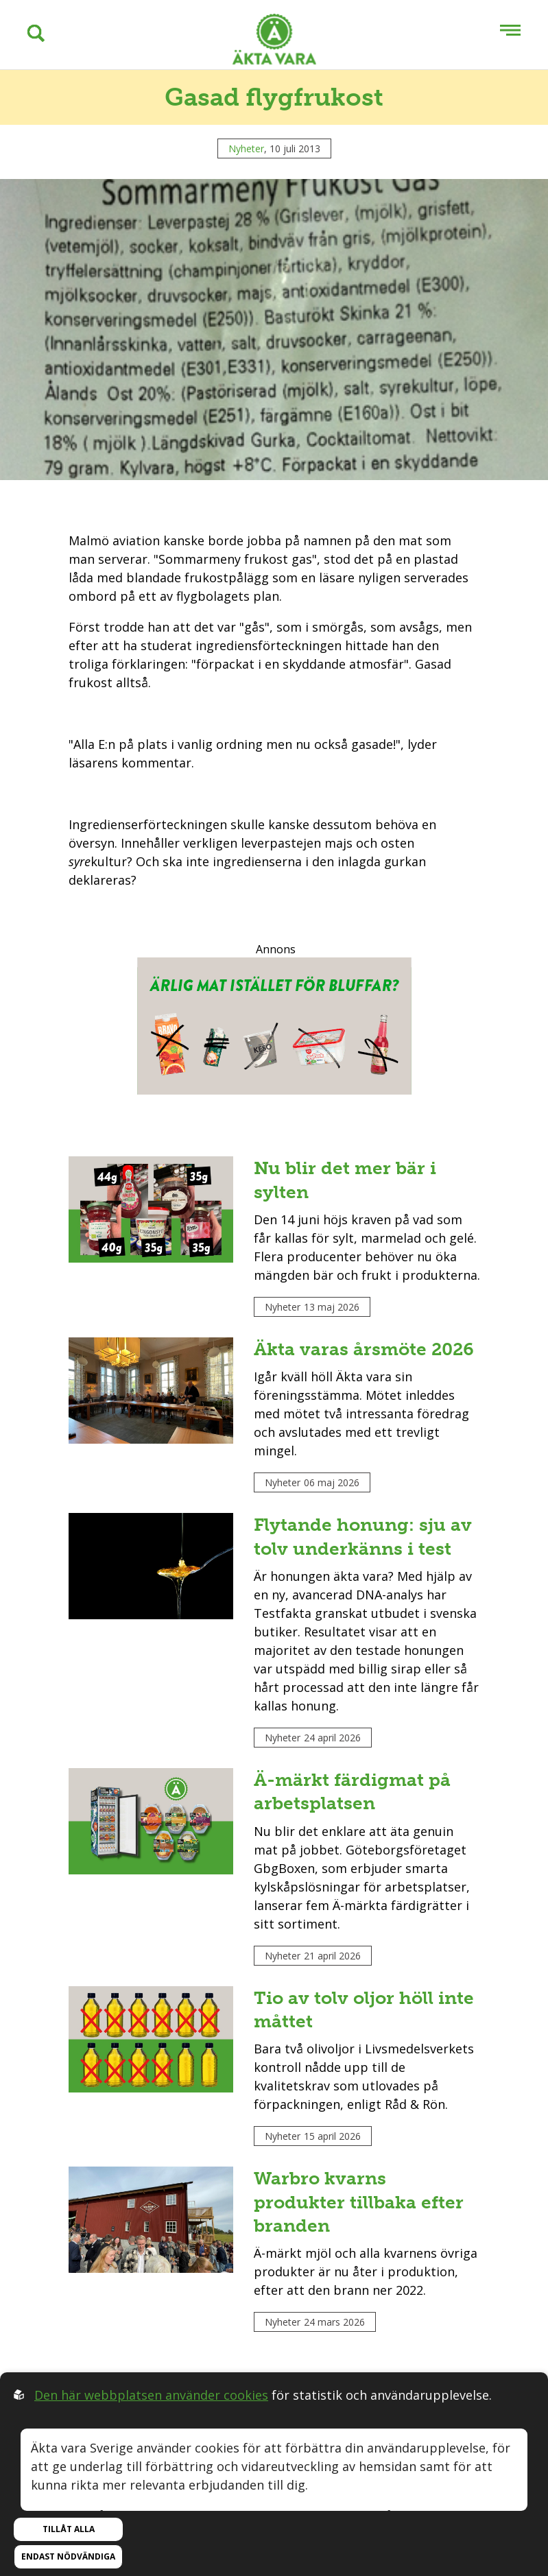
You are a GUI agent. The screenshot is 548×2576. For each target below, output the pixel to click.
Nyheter (246, 148)
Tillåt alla (69, 2529)
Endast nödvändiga (68, 2556)
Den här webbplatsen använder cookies (151, 2395)
